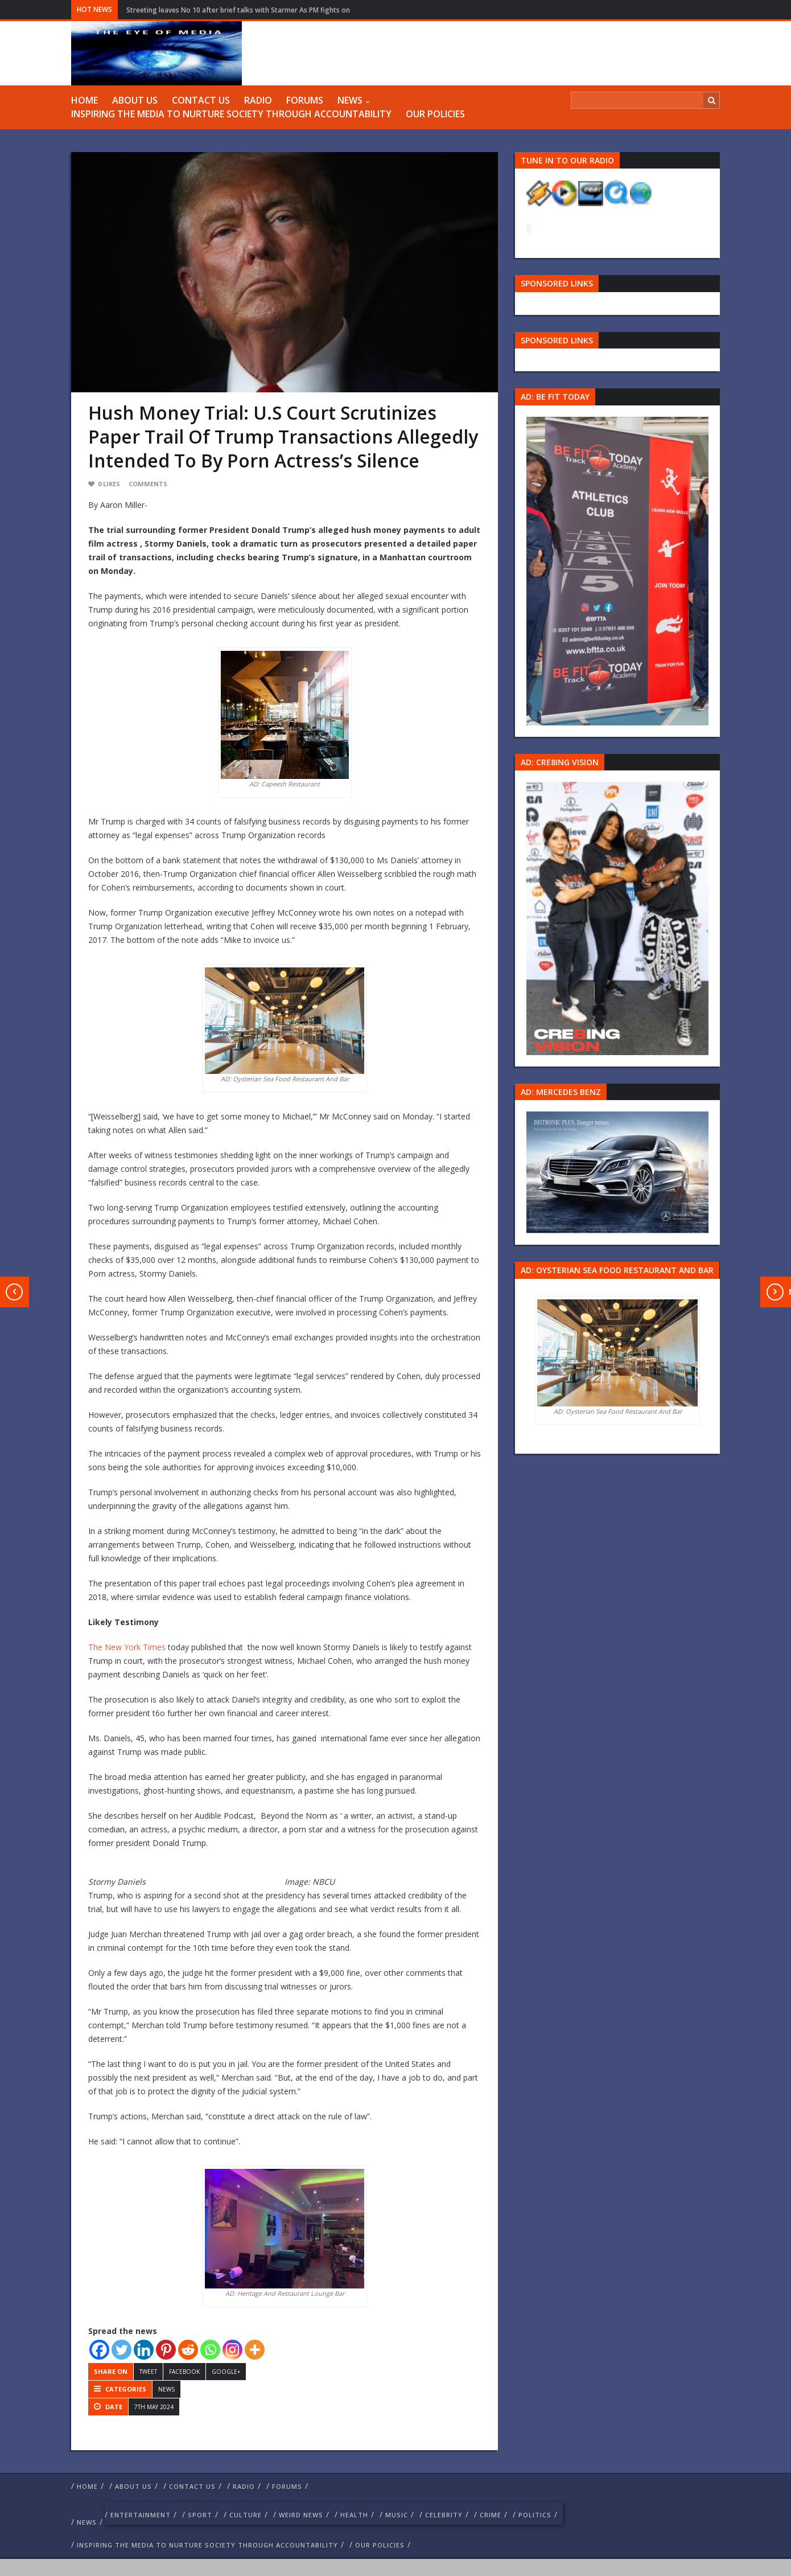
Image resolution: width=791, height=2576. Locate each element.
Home (84, 100)
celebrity (444, 2515)
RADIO (258, 100)
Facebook (184, 2372)
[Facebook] (99, 2350)
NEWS (349, 100)
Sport (200, 2515)
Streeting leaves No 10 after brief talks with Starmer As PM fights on (238, 10)
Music (396, 2515)
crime (490, 2515)
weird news (301, 2515)
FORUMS (304, 100)
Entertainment (140, 2515)
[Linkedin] (144, 2350)
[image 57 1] (617, 569)
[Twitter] (121, 2350)
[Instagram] (232, 2350)
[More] (255, 2350)
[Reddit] (188, 2350)
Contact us (201, 100)
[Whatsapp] (210, 2350)
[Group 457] (617, 917)
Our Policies (435, 114)
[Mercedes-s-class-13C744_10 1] (617, 1171)
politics (534, 2515)
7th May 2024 (154, 2407)
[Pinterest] (166, 2350)
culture (245, 2515)
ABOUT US (135, 100)
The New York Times (127, 1647)
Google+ (226, 2372)
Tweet (148, 2372)
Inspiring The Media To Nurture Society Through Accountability (231, 114)
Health (354, 2515)
